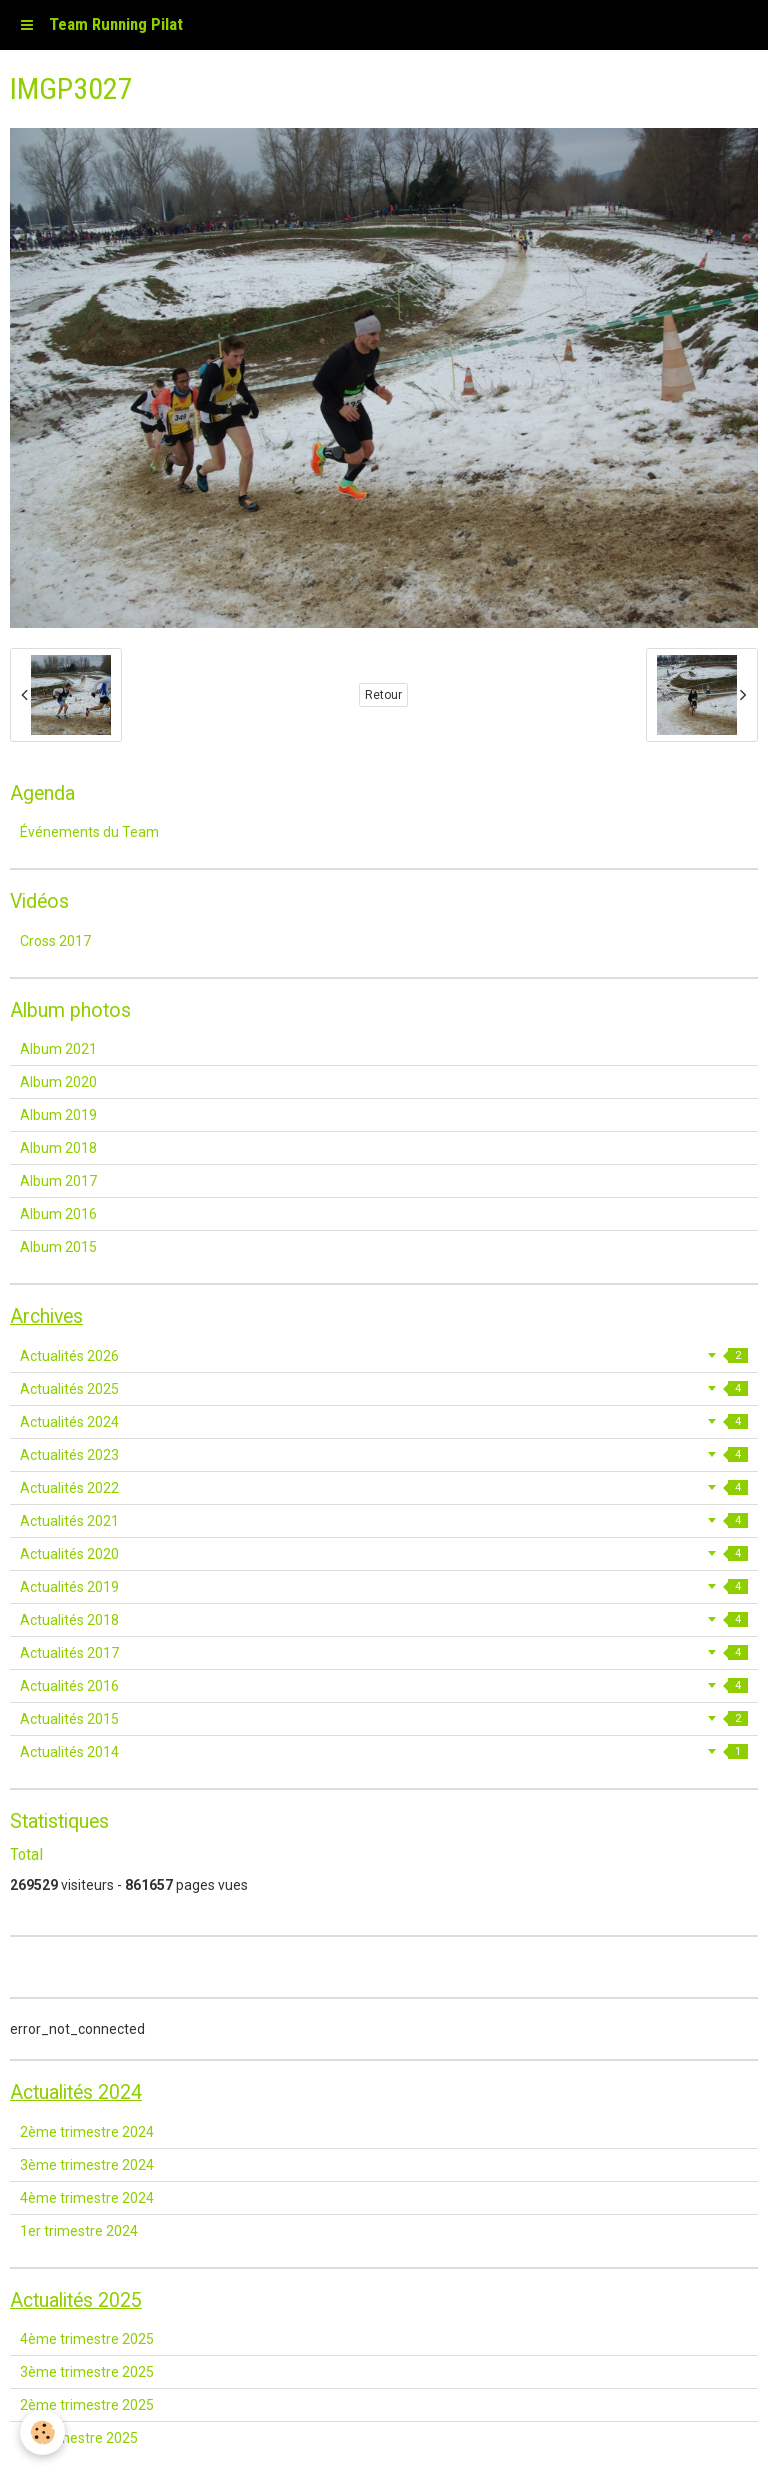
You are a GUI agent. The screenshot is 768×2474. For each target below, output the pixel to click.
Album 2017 (58, 1181)
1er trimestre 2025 (79, 2438)
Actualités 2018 (384, 1620)
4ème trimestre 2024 (87, 2198)
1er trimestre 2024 (79, 2231)
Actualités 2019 (384, 1587)
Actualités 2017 (384, 1653)
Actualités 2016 (384, 1686)
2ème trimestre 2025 (87, 2405)
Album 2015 (58, 1247)
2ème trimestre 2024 (87, 2132)
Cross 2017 (55, 941)
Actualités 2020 (384, 1554)
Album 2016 (58, 1214)
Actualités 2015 (384, 1719)
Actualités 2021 (384, 1521)
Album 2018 (58, 1148)
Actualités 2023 (384, 1455)
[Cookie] (42, 2432)
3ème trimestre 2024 (87, 2165)
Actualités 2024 (384, 1422)
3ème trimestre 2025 (87, 2372)
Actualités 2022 (384, 1488)
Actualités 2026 (384, 1356)
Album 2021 (58, 1049)
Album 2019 (58, 1115)
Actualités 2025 (384, 1389)
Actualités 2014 (384, 1752)
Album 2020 (58, 1082)
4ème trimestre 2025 (87, 2339)
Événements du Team (89, 832)
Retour (383, 695)
